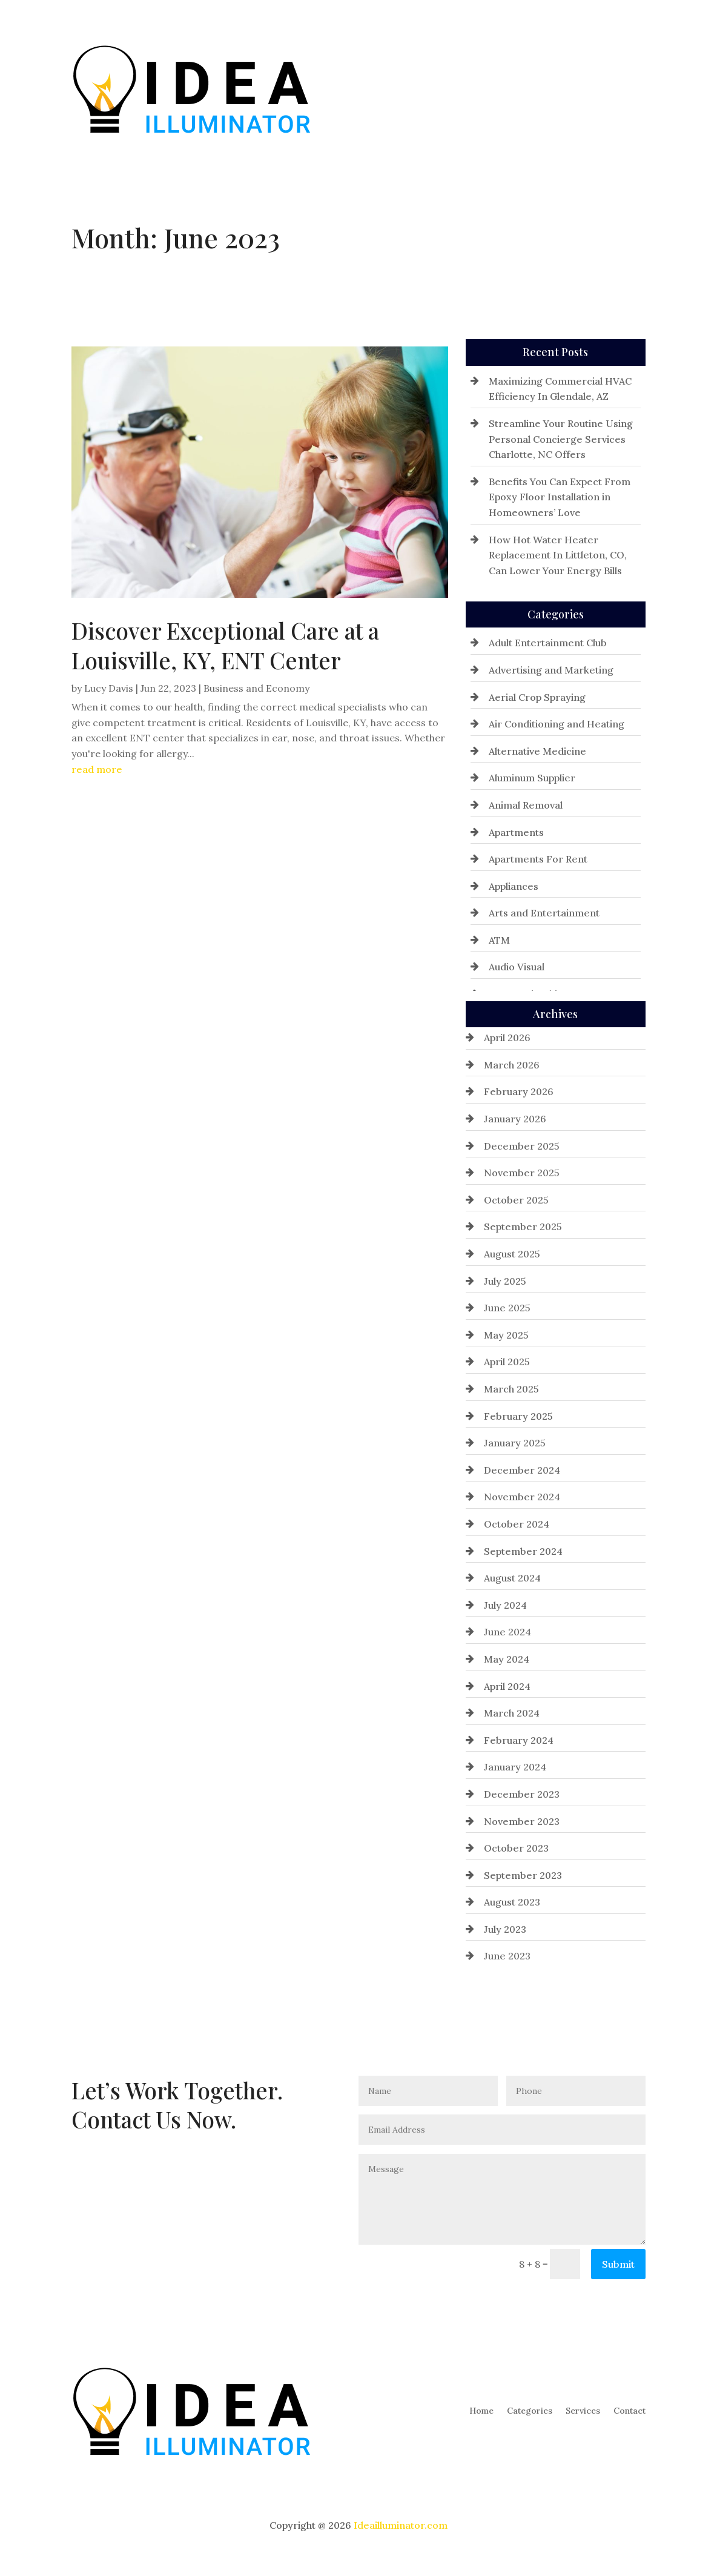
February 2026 (518, 1091)
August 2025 (512, 1254)
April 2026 (507, 1037)
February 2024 (518, 1740)
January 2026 (515, 1119)
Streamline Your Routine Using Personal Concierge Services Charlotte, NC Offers (561, 438)
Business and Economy (256, 688)
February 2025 (518, 1416)
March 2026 (512, 1065)
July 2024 (505, 1605)
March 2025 (511, 1389)
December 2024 (522, 1470)
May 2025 (506, 1335)
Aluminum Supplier (532, 778)
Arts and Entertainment (544, 913)
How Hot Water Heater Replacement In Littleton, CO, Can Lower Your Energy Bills (558, 555)
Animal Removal (526, 805)
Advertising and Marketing (551, 670)
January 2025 (515, 1443)
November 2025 (522, 1173)
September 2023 (523, 1875)
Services (583, 88)
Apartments (516, 832)
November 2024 (522, 1497)
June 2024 (507, 1632)
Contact (629, 88)
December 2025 (522, 1146)
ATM (499, 940)
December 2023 (522, 1794)
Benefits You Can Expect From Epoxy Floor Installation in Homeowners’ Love (559, 496)
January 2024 (515, 1767)
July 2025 (505, 1281)
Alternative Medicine (537, 751)
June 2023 (507, 1956)
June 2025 (507, 1308)
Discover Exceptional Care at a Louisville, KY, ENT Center (225, 644)
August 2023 (512, 1902)
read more (96, 769)
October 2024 (516, 1524)
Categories (529, 88)
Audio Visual (516, 967)
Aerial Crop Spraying (537, 697)
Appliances (513, 886)
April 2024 (507, 1686)
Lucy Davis (108, 688)
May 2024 (506, 1659)
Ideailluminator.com (401, 2525)
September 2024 (523, 1551)
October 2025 (516, 1200)
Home (481, 88)
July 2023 (505, 1929)
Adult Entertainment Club (548, 643)
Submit (618, 2264)
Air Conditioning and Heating (556, 724)
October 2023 (516, 1848)
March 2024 (512, 1713)
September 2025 (523, 1226)
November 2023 (522, 1821)
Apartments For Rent (538, 859)
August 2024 (512, 1578)
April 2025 (507, 1362)
